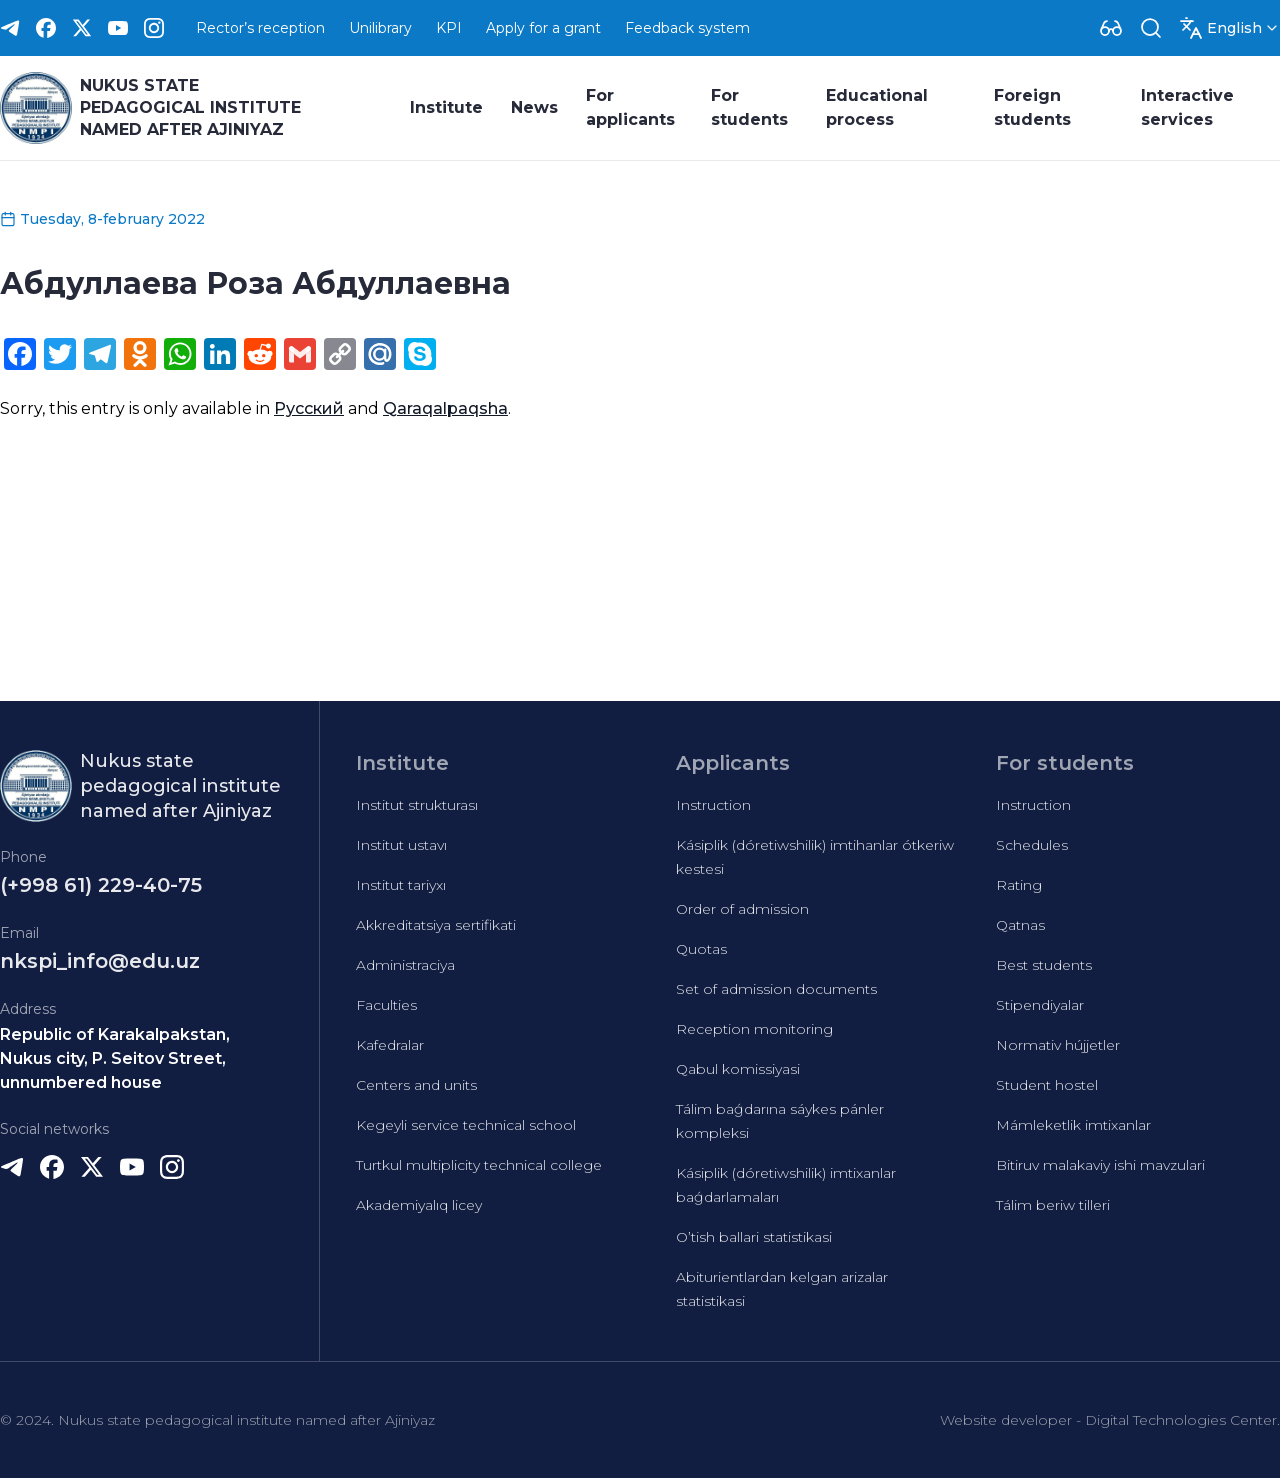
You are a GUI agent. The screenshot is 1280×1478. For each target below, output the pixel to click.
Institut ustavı (401, 845)
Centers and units (416, 1085)
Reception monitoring (754, 1029)
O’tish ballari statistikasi (754, 1237)
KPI (449, 28)
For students (749, 107)
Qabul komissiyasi (738, 1069)
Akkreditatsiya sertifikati (436, 925)
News (534, 107)
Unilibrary (380, 28)
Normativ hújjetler (1058, 1045)
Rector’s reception (260, 28)
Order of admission (742, 909)
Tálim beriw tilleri (1053, 1205)
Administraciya (405, 965)
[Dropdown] (1111, 28)
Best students (1044, 965)
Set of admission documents (776, 989)
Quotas (701, 949)
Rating (1019, 885)
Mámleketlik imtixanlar (1073, 1125)
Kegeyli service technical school (466, 1125)
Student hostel (1047, 1085)
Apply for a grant (543, 28)
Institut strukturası (417, 805)
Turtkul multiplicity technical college (479, 1165)
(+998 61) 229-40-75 (101, 885)
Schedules (1032, 845)
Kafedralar (390, 1045)
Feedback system (687, 28)
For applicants (630, 107)
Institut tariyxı (401, 885)
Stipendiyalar (1040, 1005)
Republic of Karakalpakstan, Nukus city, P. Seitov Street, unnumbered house (115, 1058)
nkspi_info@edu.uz (100, 961)
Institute (446, 107)
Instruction (713, 805)
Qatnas (1020, 925)
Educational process (877, 107)
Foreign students (1032, 107)
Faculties (386, 1005)
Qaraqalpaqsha (445, 408)
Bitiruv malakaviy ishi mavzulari (1100, 1165)
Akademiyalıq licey (419, 1205)
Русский (309, 408)
